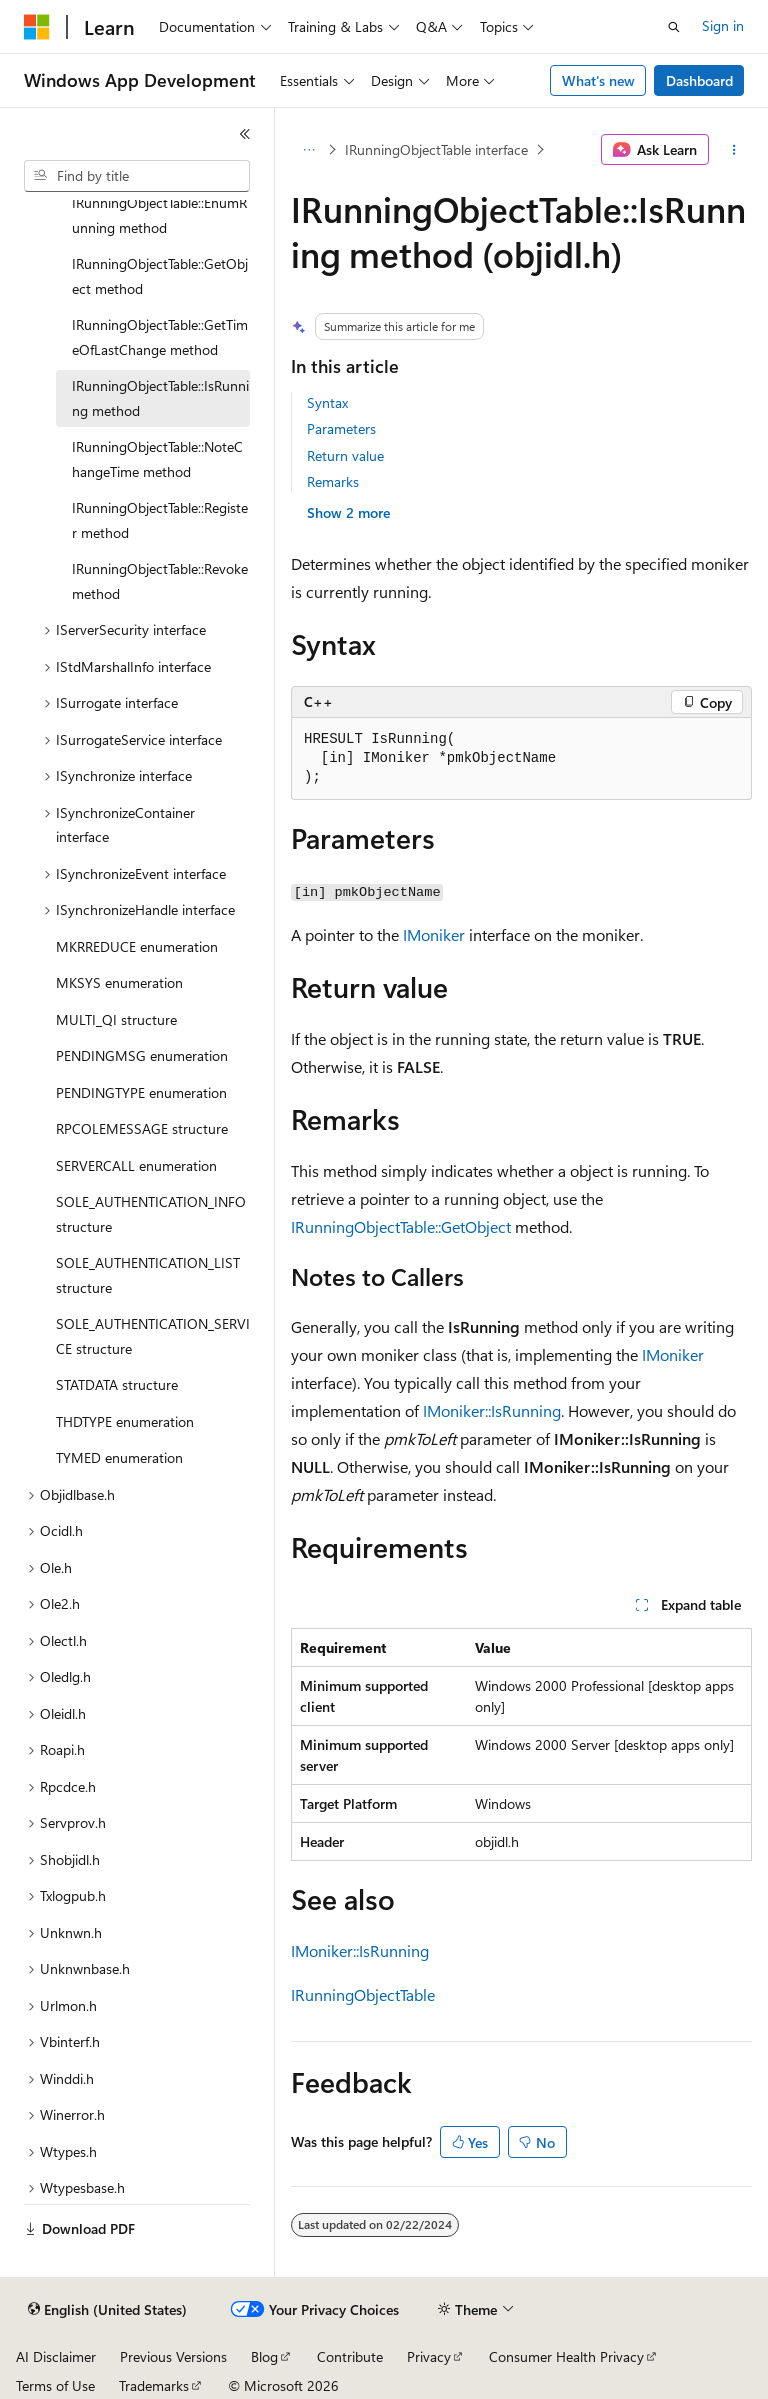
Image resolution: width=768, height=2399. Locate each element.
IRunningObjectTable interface (436, 149)
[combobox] (137, 176)
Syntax (327, 402)
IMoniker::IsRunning (492, 1410)
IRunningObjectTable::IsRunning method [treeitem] (160, 398)
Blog (264, 2356)
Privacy (429, 2356)
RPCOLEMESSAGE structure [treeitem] (142, 1128)
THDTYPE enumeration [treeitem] (125, 1421)
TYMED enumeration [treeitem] (119, 1457)
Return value (345, 455)
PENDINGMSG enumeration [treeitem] (142, 1055)
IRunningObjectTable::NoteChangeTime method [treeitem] (157, 459)
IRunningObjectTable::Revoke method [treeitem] (160, 581)
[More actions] (734, 150)
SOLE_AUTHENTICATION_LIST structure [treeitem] (148, 1275)
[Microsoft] (37, 27)
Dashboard (699, 80)
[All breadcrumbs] (308, 150)
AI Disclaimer (56, 2356)
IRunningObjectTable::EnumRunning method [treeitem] (159, 215)
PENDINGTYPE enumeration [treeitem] (141, 1092)
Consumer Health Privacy (566, 2356)
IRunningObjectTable (363, 1994)
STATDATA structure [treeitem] (117, 1384)
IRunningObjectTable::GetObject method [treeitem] (160, 276)
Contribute (350, 2356)
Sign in (723, 25)
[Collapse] (245, 134)
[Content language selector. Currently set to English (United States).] (107, 2310)
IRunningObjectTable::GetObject (401, 1226)
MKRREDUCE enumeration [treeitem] (137, 946)
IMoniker (434, 934)
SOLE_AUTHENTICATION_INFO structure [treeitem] (151, 1214)
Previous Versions (173, 2356)
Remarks (333, 481)
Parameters (341, 428)
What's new (598, 80)
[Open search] (674, 27)
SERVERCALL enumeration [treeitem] (136, 1165)
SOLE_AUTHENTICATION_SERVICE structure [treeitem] (153, 1336)
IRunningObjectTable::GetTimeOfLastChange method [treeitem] (160, 337)
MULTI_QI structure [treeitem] (116, 1019)
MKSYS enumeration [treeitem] (119, 982)
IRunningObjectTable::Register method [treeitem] (160, 520)
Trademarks (154, 2385)
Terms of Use (55, 2385)
